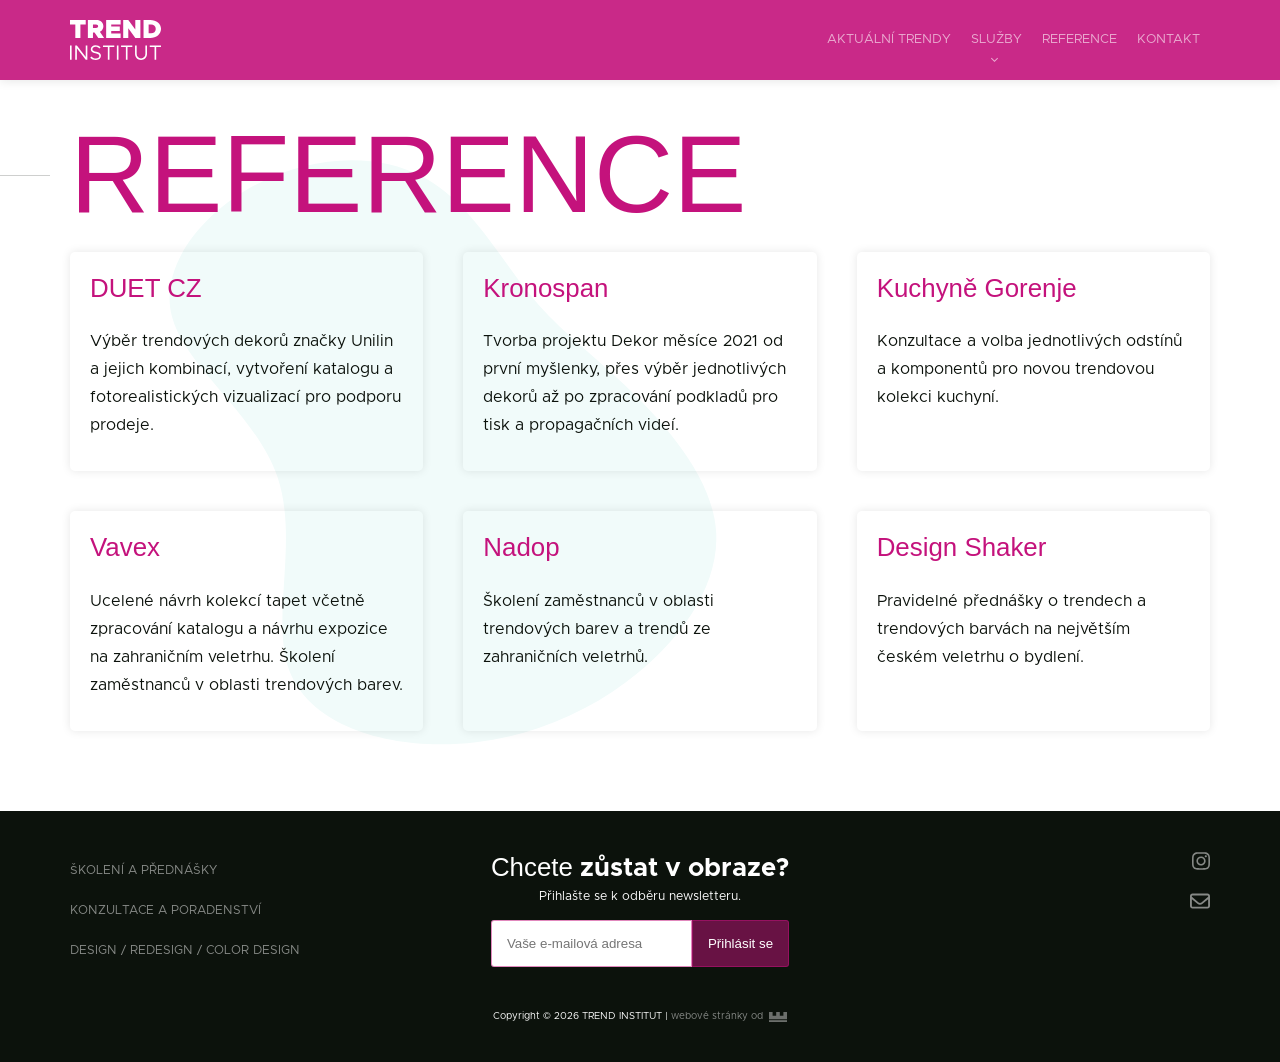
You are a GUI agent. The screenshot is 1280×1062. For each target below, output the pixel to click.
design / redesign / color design (185, 950)
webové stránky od (729, 1016)
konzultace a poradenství (165, 910)
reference (1079, 39)
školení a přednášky (143, 870)
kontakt (1168, 39)
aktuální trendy (889, 39)
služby (996, 39)
